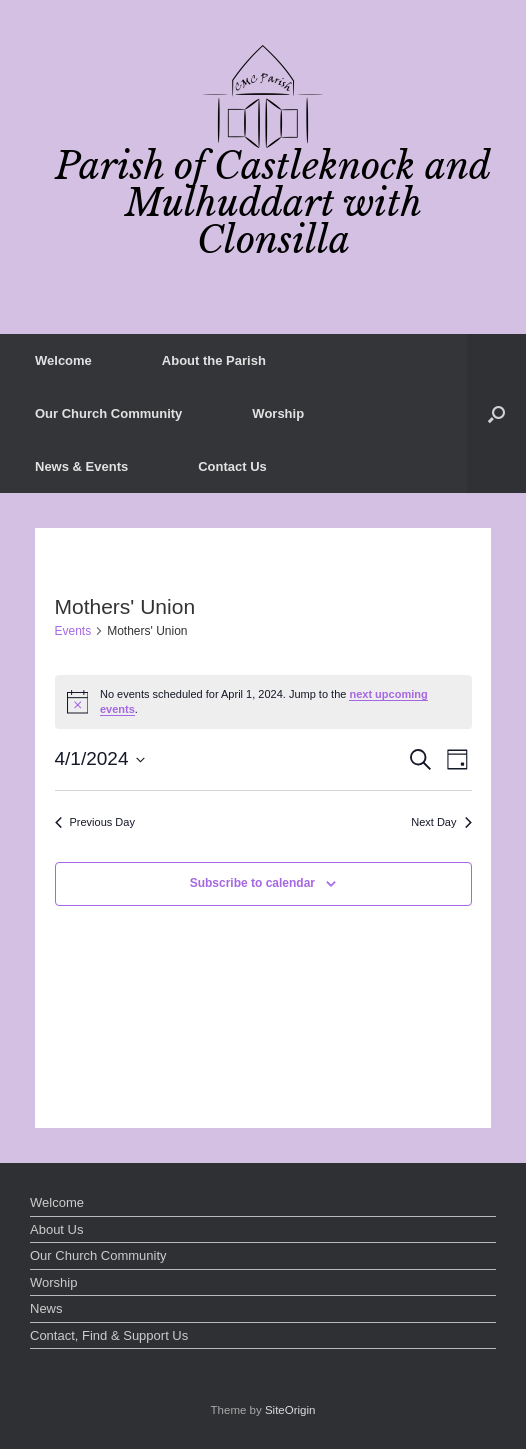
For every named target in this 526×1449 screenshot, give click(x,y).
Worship (278, 413)
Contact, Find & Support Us (109, 1335)
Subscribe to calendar (252, 883)
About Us (56, 1229)
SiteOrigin (290, 1410)
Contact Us (232, 466)
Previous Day (95, 822)
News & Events (81, 466)
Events (73, 631)
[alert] (263, 702)
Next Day (441, 822)
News (46, 1308)
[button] (496, 413)
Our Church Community (108, 413)
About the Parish (214, 360)
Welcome (63, 360)
